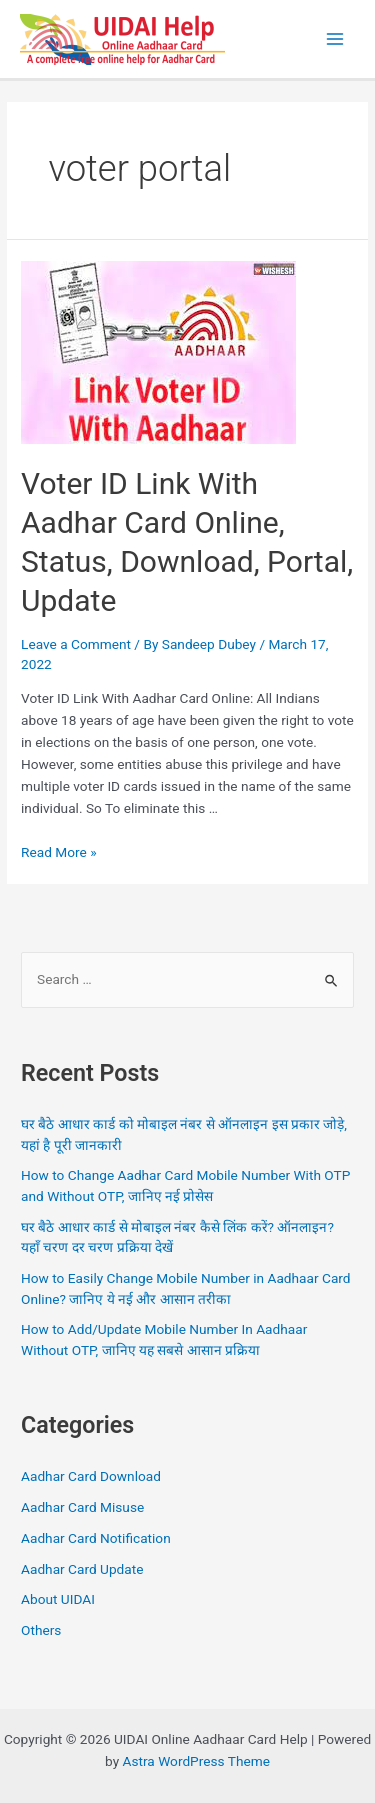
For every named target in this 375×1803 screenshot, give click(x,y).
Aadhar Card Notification (96, 1538)
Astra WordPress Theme (196, 1761)
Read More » (59, 852)
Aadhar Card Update (82, 1569)
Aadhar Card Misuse (82, 1507)
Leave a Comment (76, 644)
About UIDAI (58, 1599)
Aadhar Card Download (91, 1476)
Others (41, 1630)
